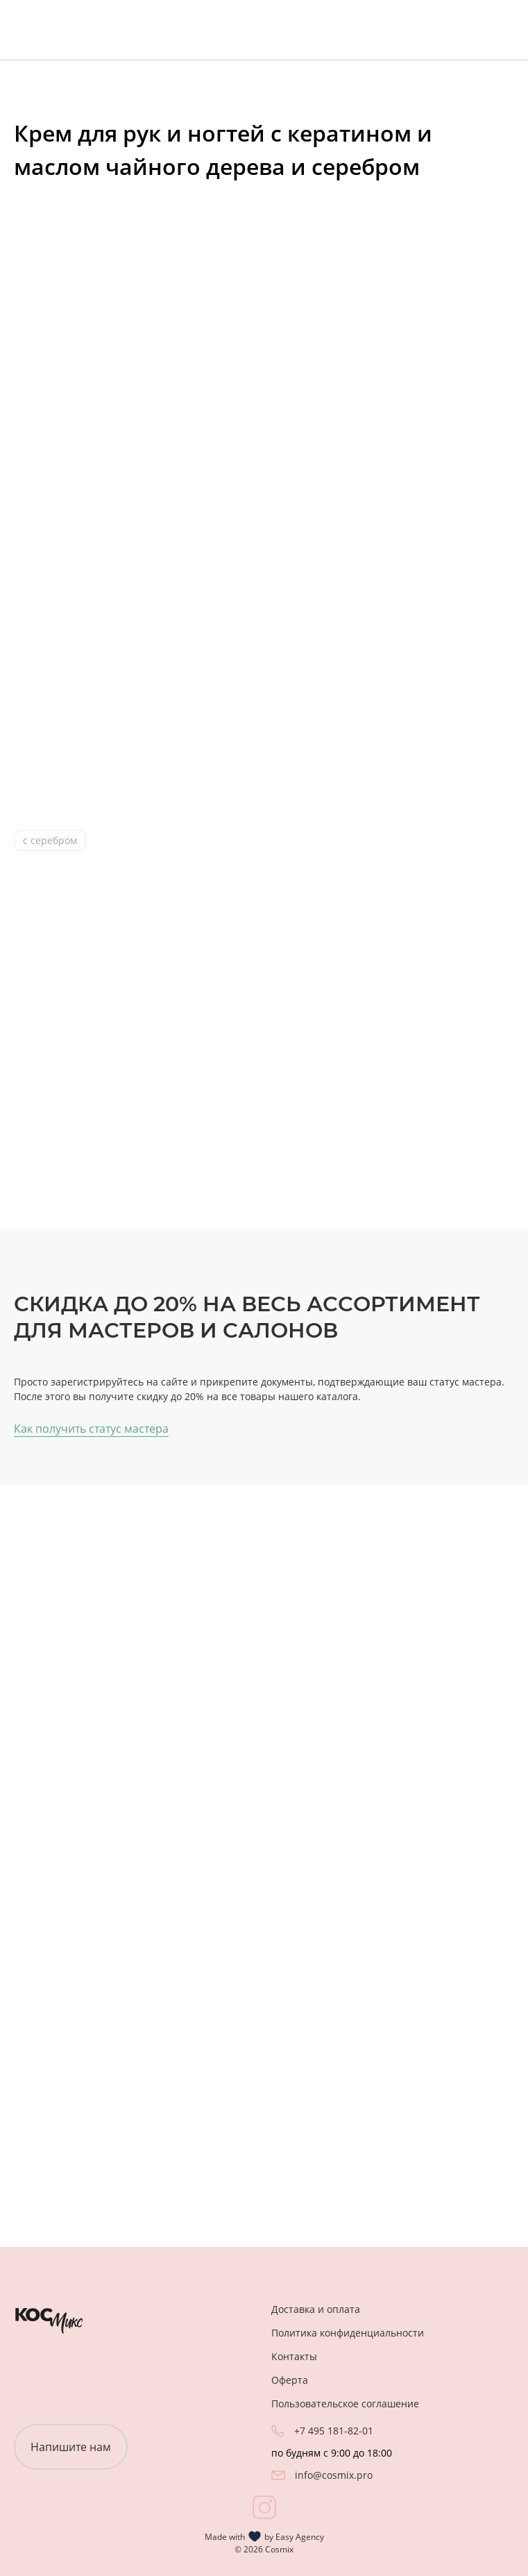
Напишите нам (71, 2447)
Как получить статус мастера (91, 1428)
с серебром (50, 840)
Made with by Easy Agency (264, 2536)
